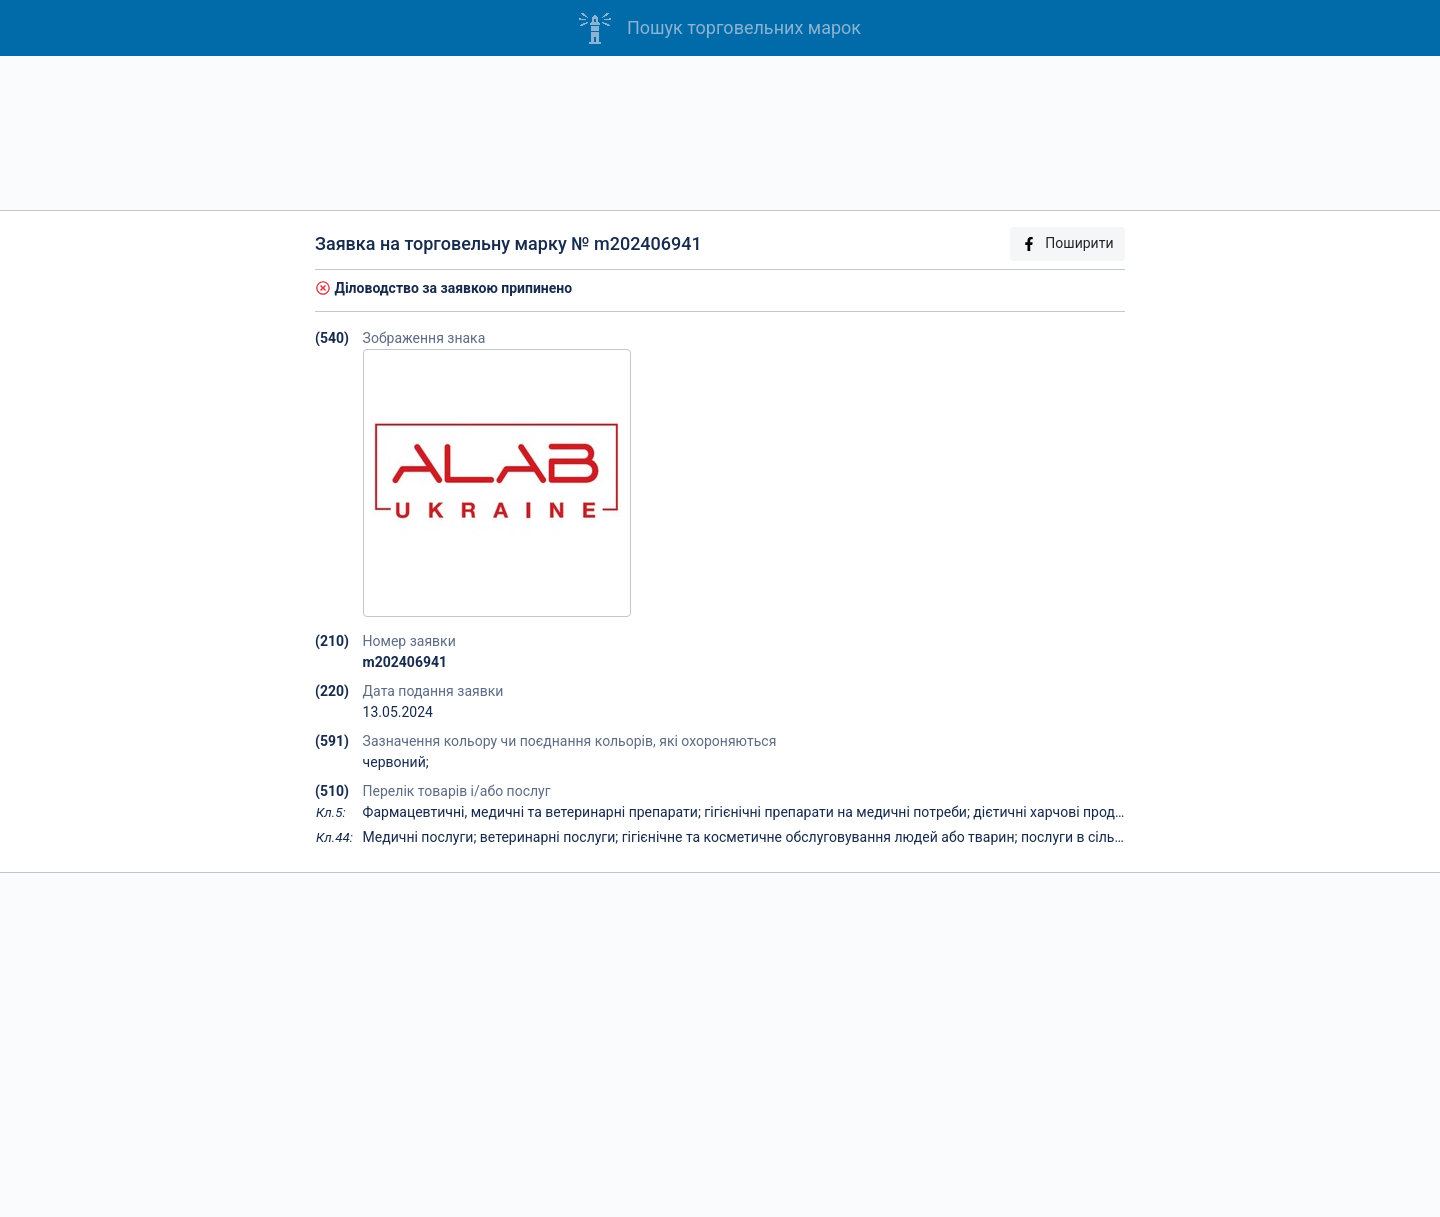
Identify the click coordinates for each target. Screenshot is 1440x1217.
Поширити (1067, 243)
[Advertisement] (720, 133)
